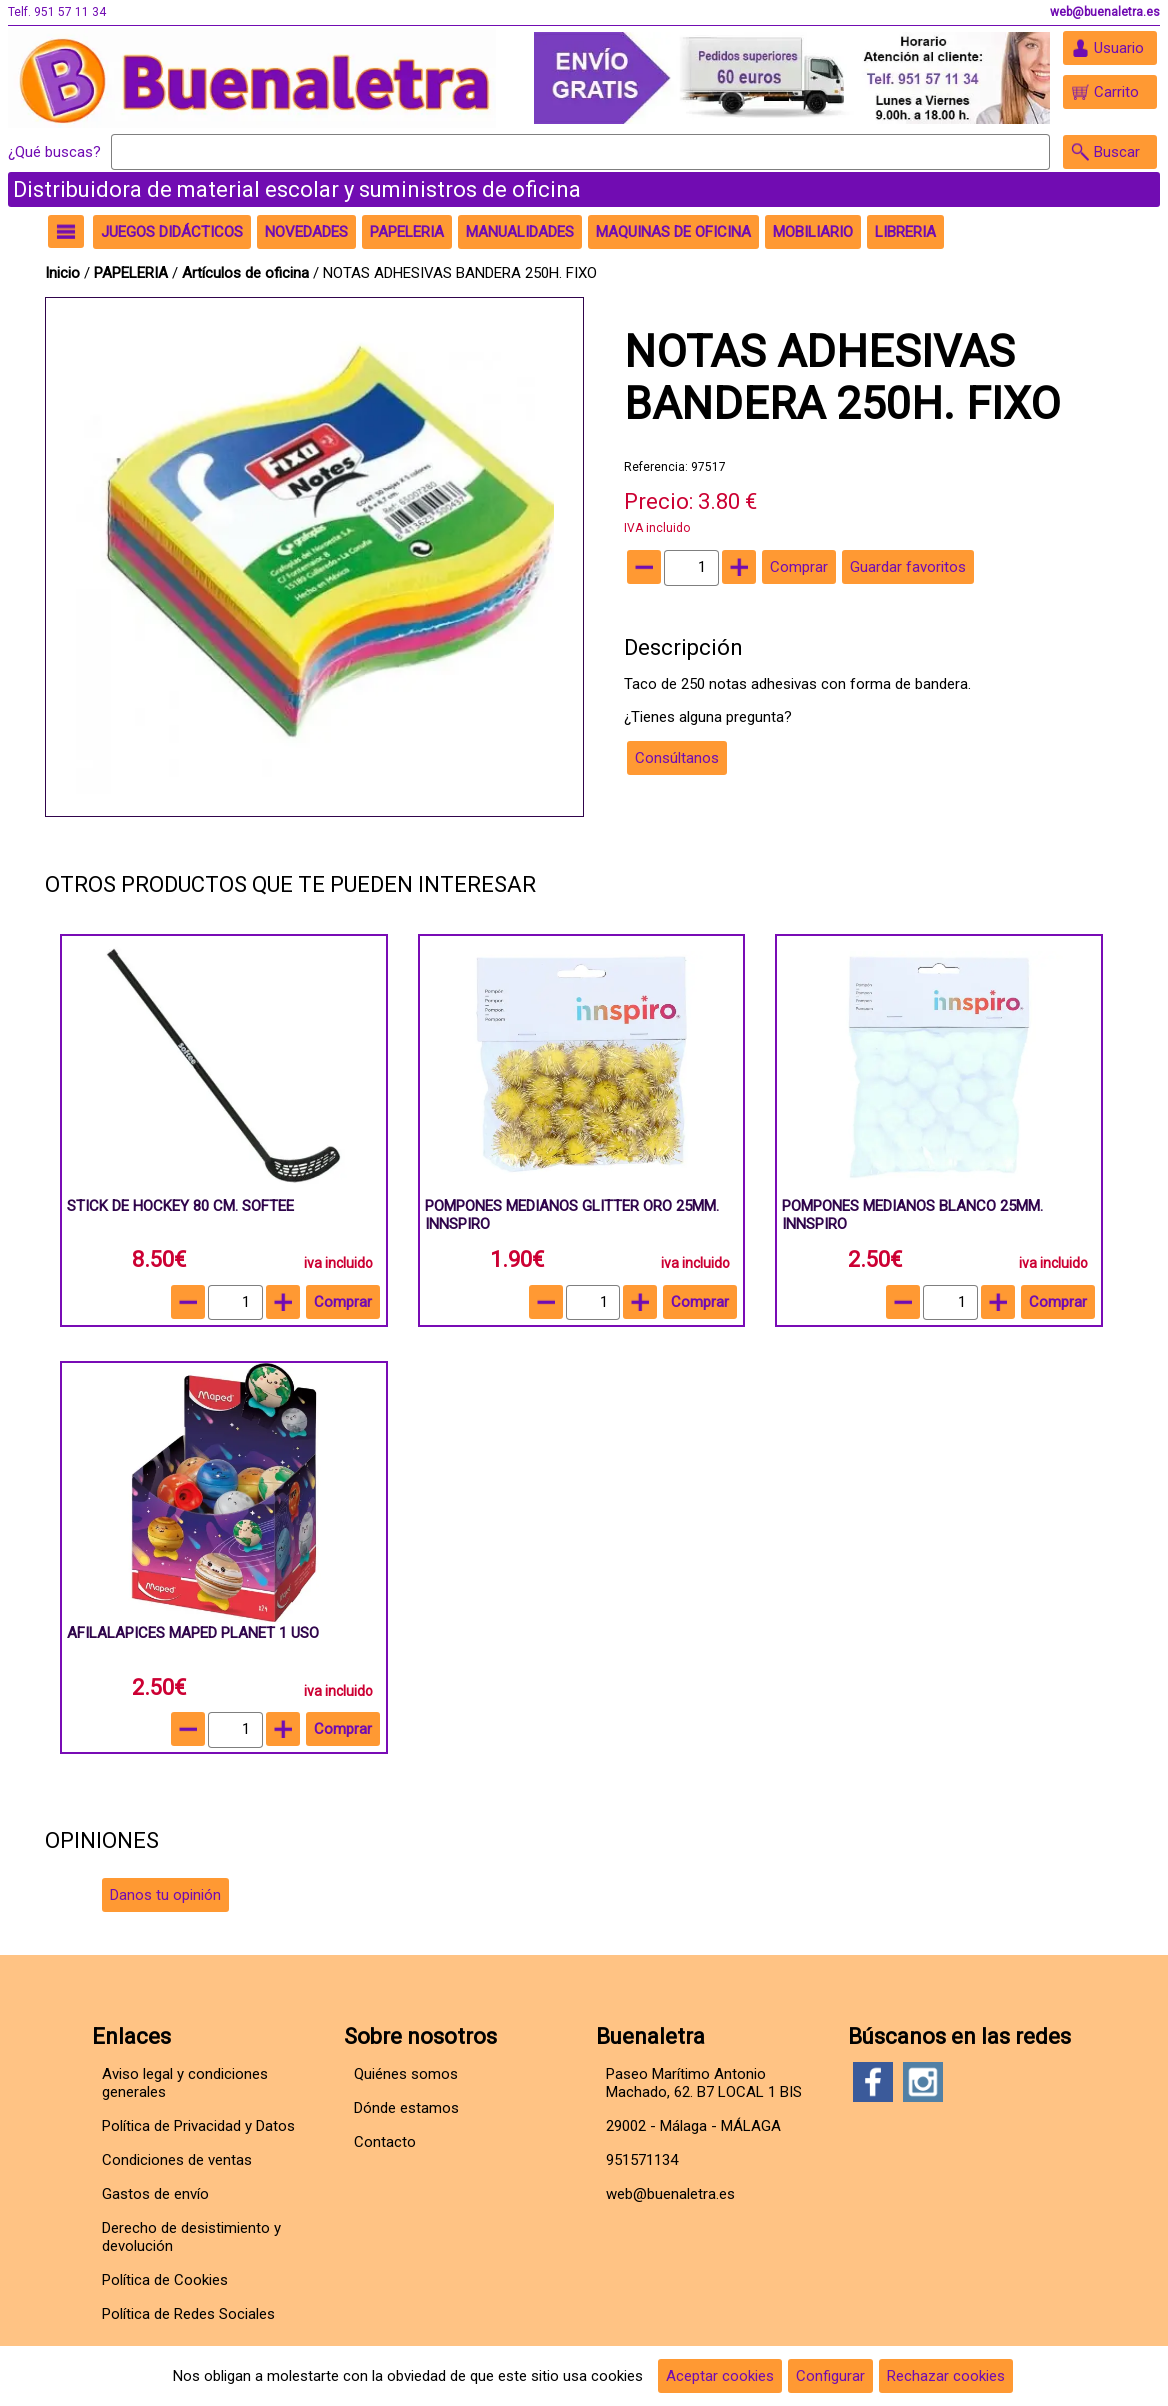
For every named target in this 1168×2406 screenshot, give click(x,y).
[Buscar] (580, 152)
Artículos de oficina (247, 273)
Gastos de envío (155, 2194)
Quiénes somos (406, 2074)
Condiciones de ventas (177, 2160)
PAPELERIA (133, 273)
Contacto (385, 2142)
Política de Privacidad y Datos (198, 2126)
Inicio (62, 273)
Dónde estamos (406, 2108)
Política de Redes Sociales (188, 2314)
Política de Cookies (165, 2280)
